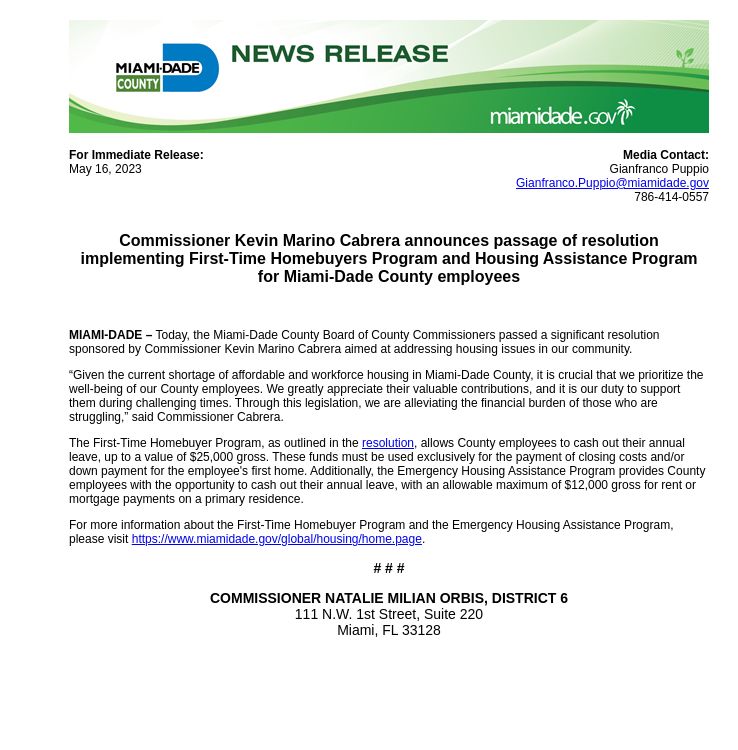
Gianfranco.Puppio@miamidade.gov (612, 183)
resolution (388, 443)
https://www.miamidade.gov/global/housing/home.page (277, 539)
